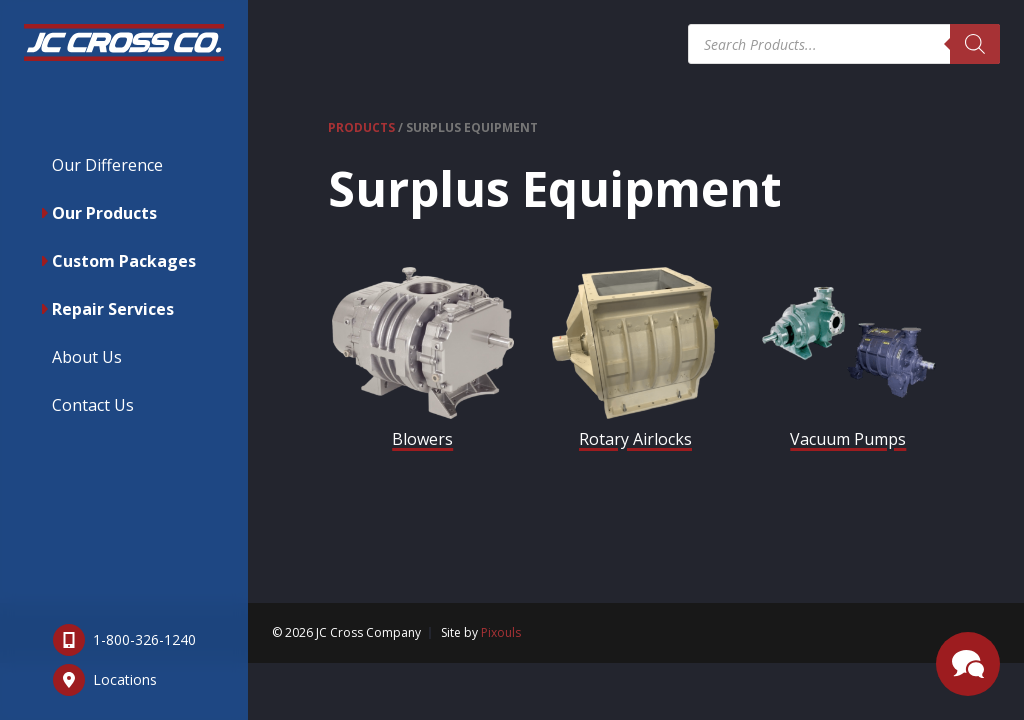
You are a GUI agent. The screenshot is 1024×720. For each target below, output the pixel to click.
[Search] (975, 44)
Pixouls (501, 632)
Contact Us (93, 405)
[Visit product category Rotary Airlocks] (635, 363)
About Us (87, 357)
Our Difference (107, 165)
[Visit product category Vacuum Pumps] (848, 363)
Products (361, 127)
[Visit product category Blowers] (422, 363)
